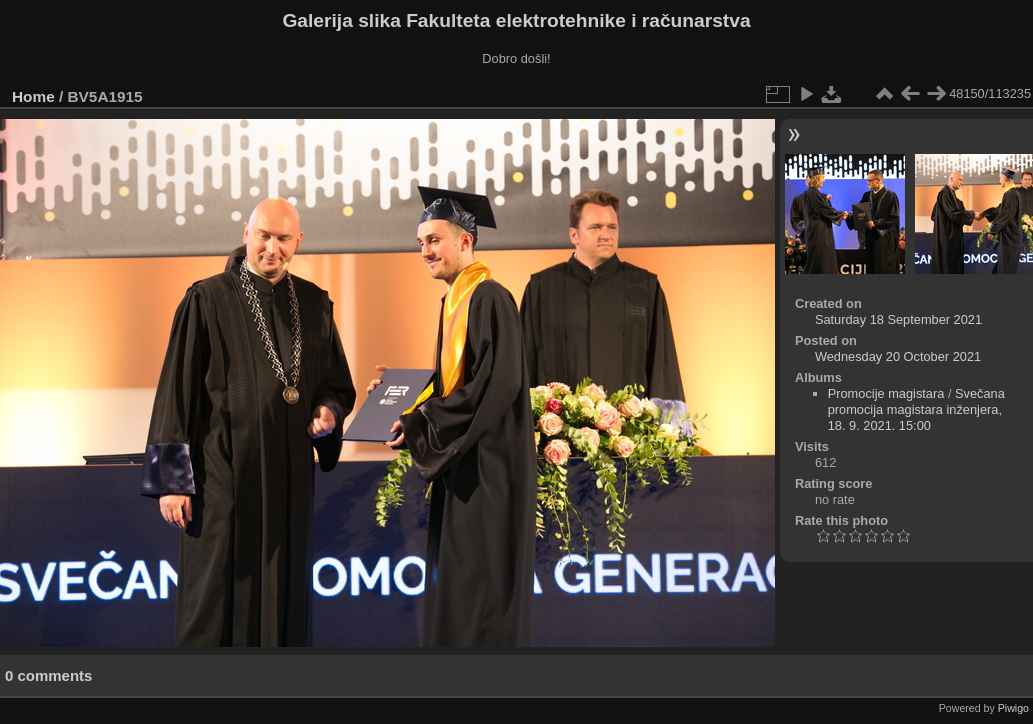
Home (33, 96)
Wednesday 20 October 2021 (898, 356)
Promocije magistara (886, 393)
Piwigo (1013, 708)
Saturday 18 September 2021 (898, 319)
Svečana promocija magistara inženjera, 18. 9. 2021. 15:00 (916, 409)
